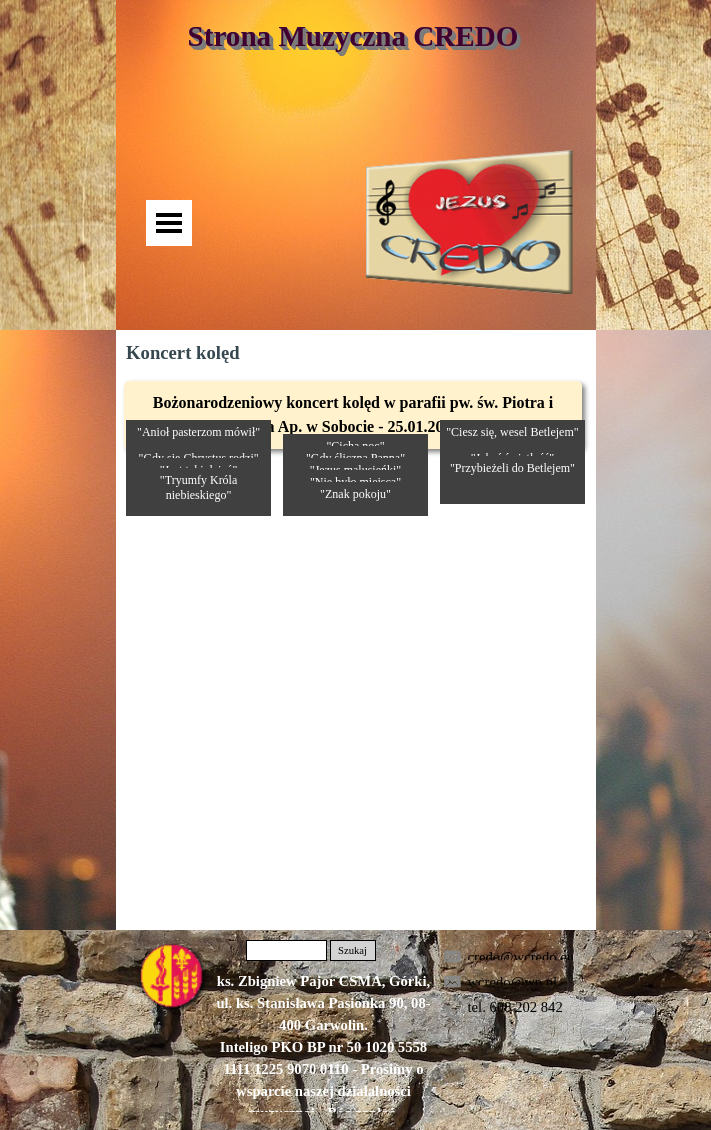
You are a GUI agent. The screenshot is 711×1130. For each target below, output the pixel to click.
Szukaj (352, 950)
